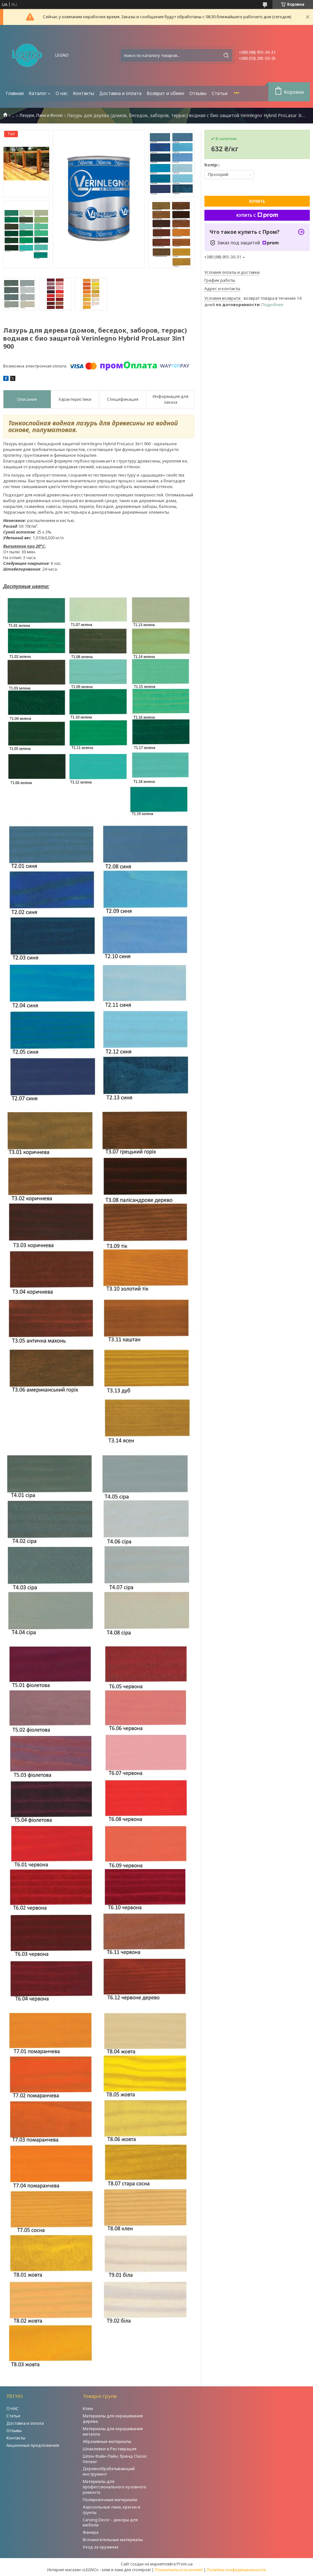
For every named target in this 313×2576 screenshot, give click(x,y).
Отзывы (198, 93)
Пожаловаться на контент (179, 2569)
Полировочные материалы (110, 2499)
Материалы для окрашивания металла (113, 2431)
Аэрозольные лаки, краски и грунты (111, 2509)
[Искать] (226, 55)
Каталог (38, 93)
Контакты (83, 93)
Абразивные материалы (107, 2441)
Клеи (88, 2408)
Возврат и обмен (165, 93)
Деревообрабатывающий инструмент (109, 2471)
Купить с (257, 215)
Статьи (219, 93)
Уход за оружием (100, 2547)
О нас (62, 93)
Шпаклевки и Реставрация (109, 2449)
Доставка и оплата (120, 93)
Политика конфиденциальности (236, 2569)
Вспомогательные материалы (113, 2539)
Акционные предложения (32, 2445)
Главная (15, 93)
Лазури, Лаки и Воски (41, 115)
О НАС (12, 2408)
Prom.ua (185, 2564)
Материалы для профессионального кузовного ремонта (114, 2486)
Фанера (90, 2532)
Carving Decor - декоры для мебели (110, 2522)
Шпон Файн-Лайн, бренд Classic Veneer (115, 2458)
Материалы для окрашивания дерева (113, 2418)
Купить (257, 201)
